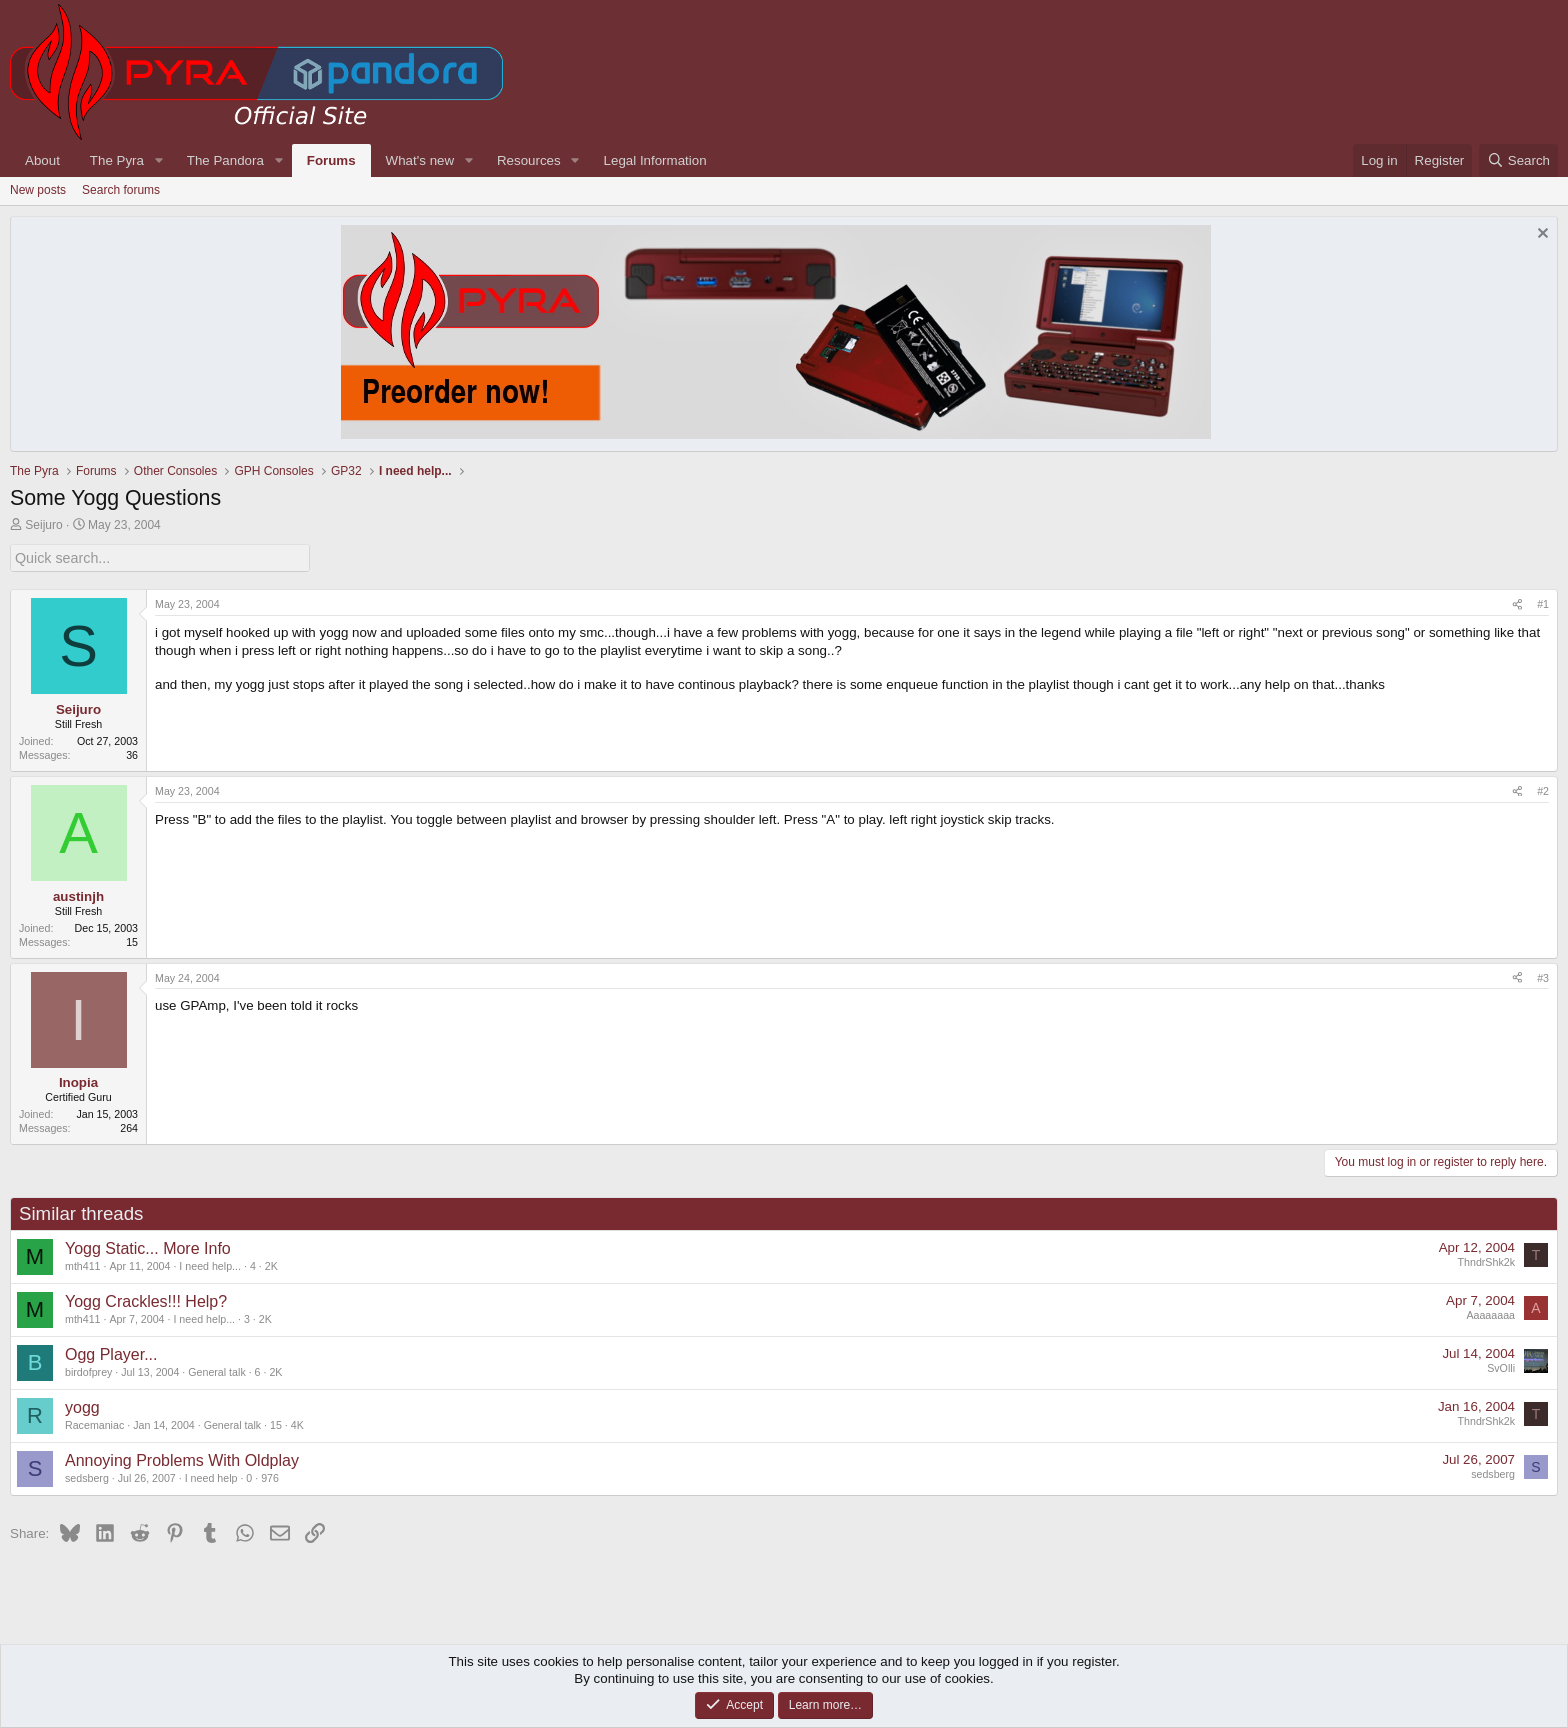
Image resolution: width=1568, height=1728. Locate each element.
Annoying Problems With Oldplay (182, 1459)
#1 (1543, 603)
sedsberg (87, 1476)
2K (271, 1264)
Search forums (121, 190)
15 (276, 1423)
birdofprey (88, 1370)
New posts (38, 190)
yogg (82, 1406)
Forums (331, 160)
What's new (420, 160)
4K (297, 1423)
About (42, 160)
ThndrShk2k (1486, 1261)
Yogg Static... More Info (148, 1247)
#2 (1543, 790)
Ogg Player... (111, 1353)
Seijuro (43, 525)
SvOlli (1501, 1367)
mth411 (83, 1264)
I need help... (210, 1264)
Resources (529, 160)
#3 (1543, 976)
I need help (211, 1476)
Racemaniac (94, 1423)
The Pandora (225, 160)
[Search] (1518, 160)
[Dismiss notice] (1540, 235)
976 (270, 1476)
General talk (216, 1370)
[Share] (1517, 604)
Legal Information (655, 160)
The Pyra (117, 160)
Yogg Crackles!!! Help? (146, 1300)
